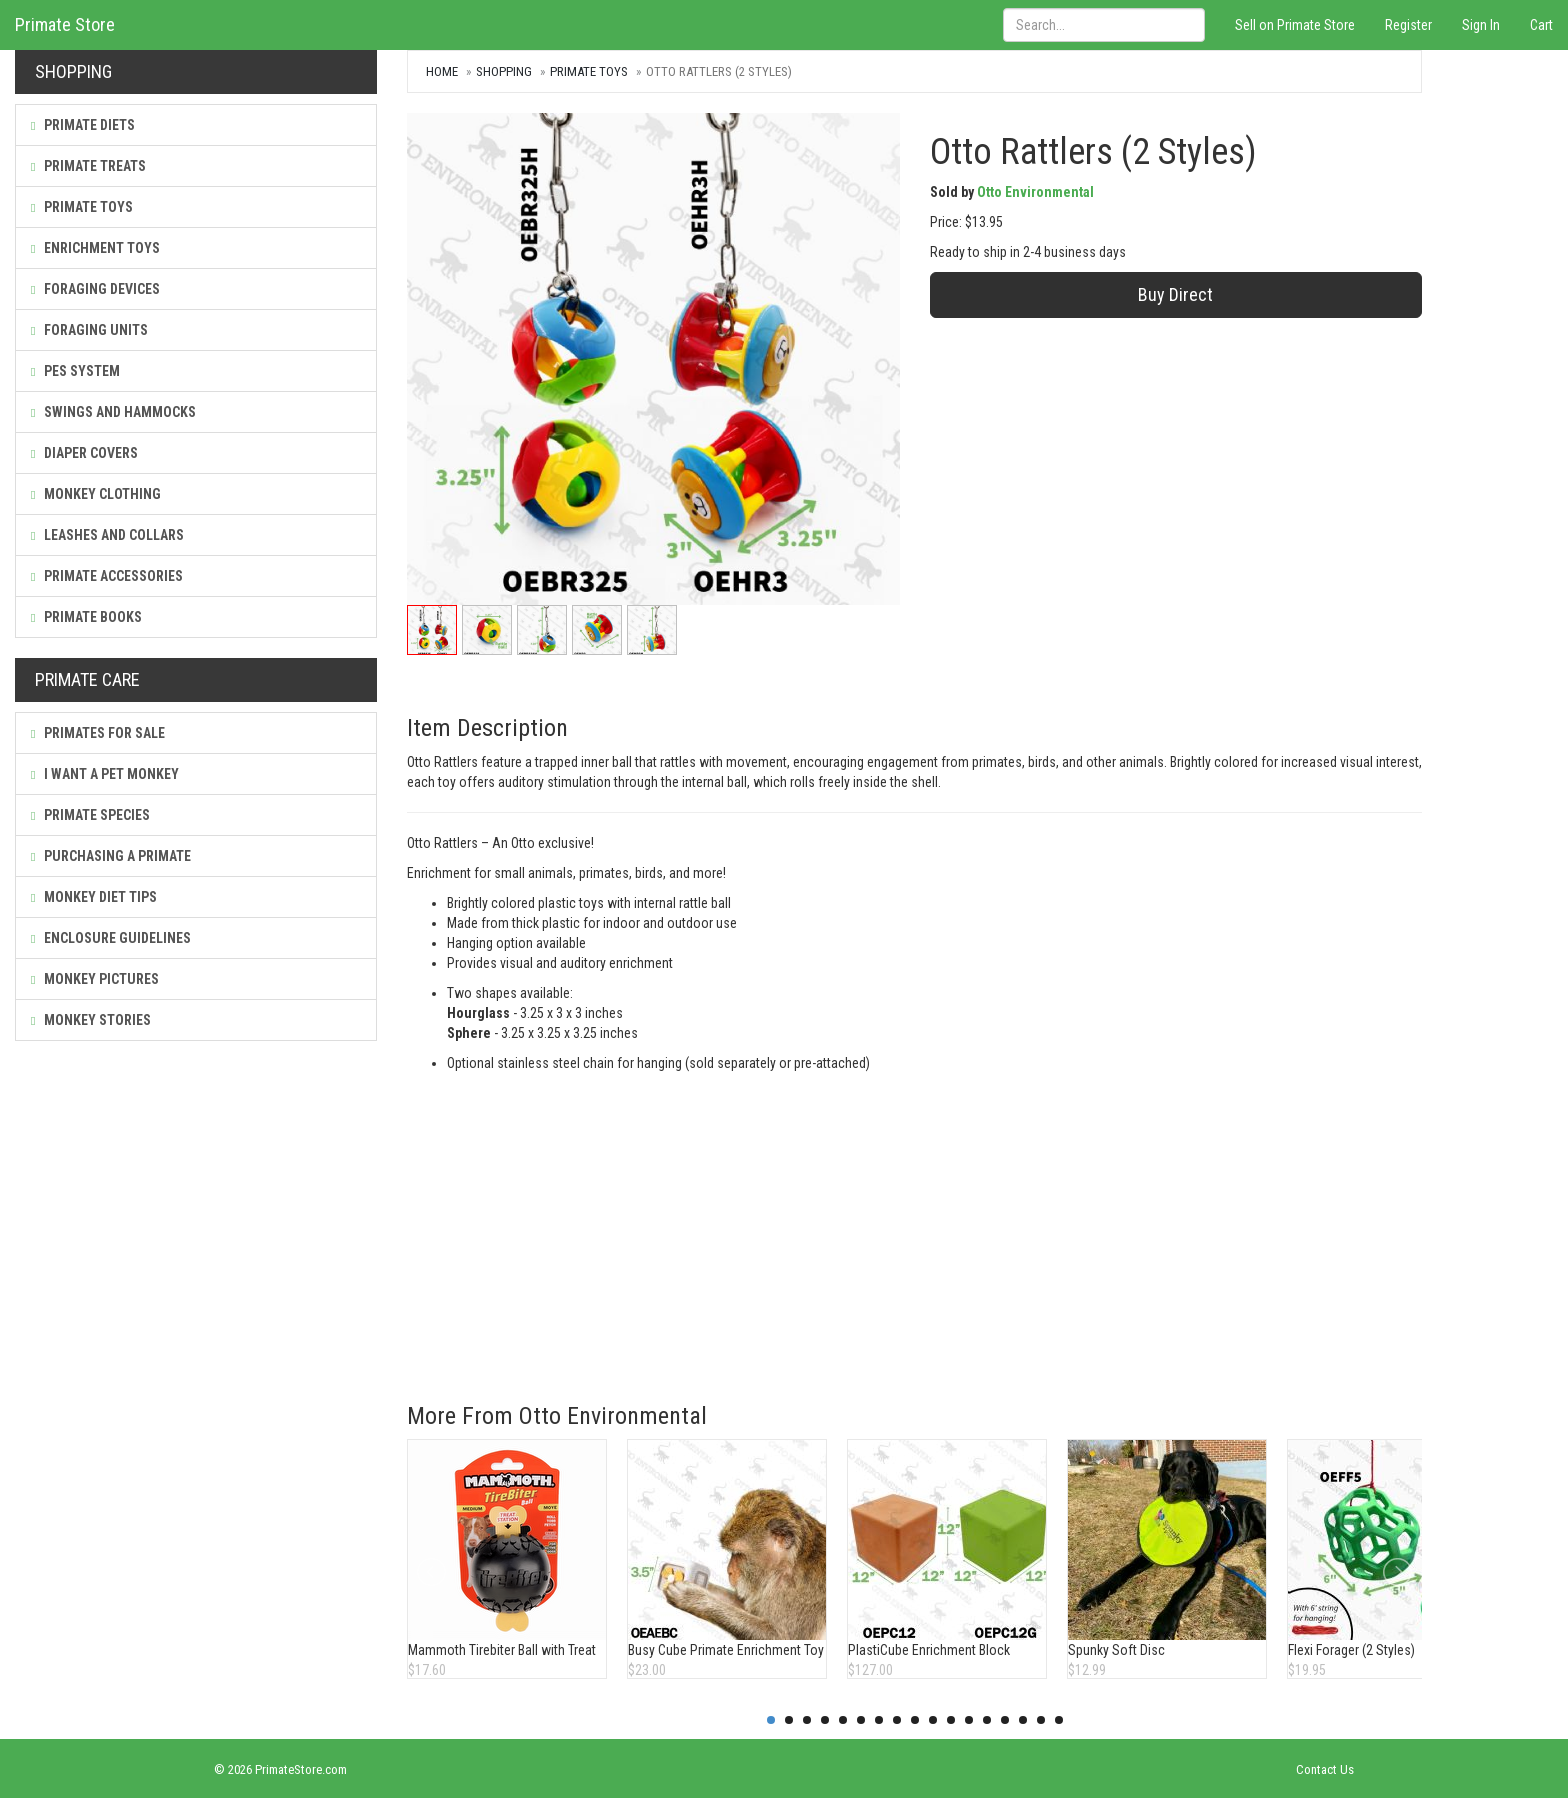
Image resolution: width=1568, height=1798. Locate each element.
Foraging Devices (95, 289)
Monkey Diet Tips (94, 897)
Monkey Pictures (95, 979)
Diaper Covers (84, 453)
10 (933, 1720)
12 (969, 1720)
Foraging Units (89, 330)
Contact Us (1325, 1769)
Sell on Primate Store (1295, 25)
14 (1005, 1720)
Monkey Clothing (96, 494)
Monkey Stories (91, 1020)
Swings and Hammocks (113, 412)
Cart (1541, 25)
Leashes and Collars (107, 535)
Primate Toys (82, 207)
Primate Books (86, 617)
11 (951, 1720)
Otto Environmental (1035, 192)
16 (1041, 1720)
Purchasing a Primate (111, 856)
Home (442, 71)
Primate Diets (83, 125)
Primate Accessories (107, 576)
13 (987, 1720)
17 (1059, 1720)
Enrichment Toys (95, 248)
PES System (75, 371)
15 (1023, 1720)
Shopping (504, 71)
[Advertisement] (914, 1223)
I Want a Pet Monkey (105, 774)
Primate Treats (88, 166)
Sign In (1481, 25)
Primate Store (65, 24)
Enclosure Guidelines (111, 938)
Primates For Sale (98, 733)
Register (1408, 25)
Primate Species (90, 815)
